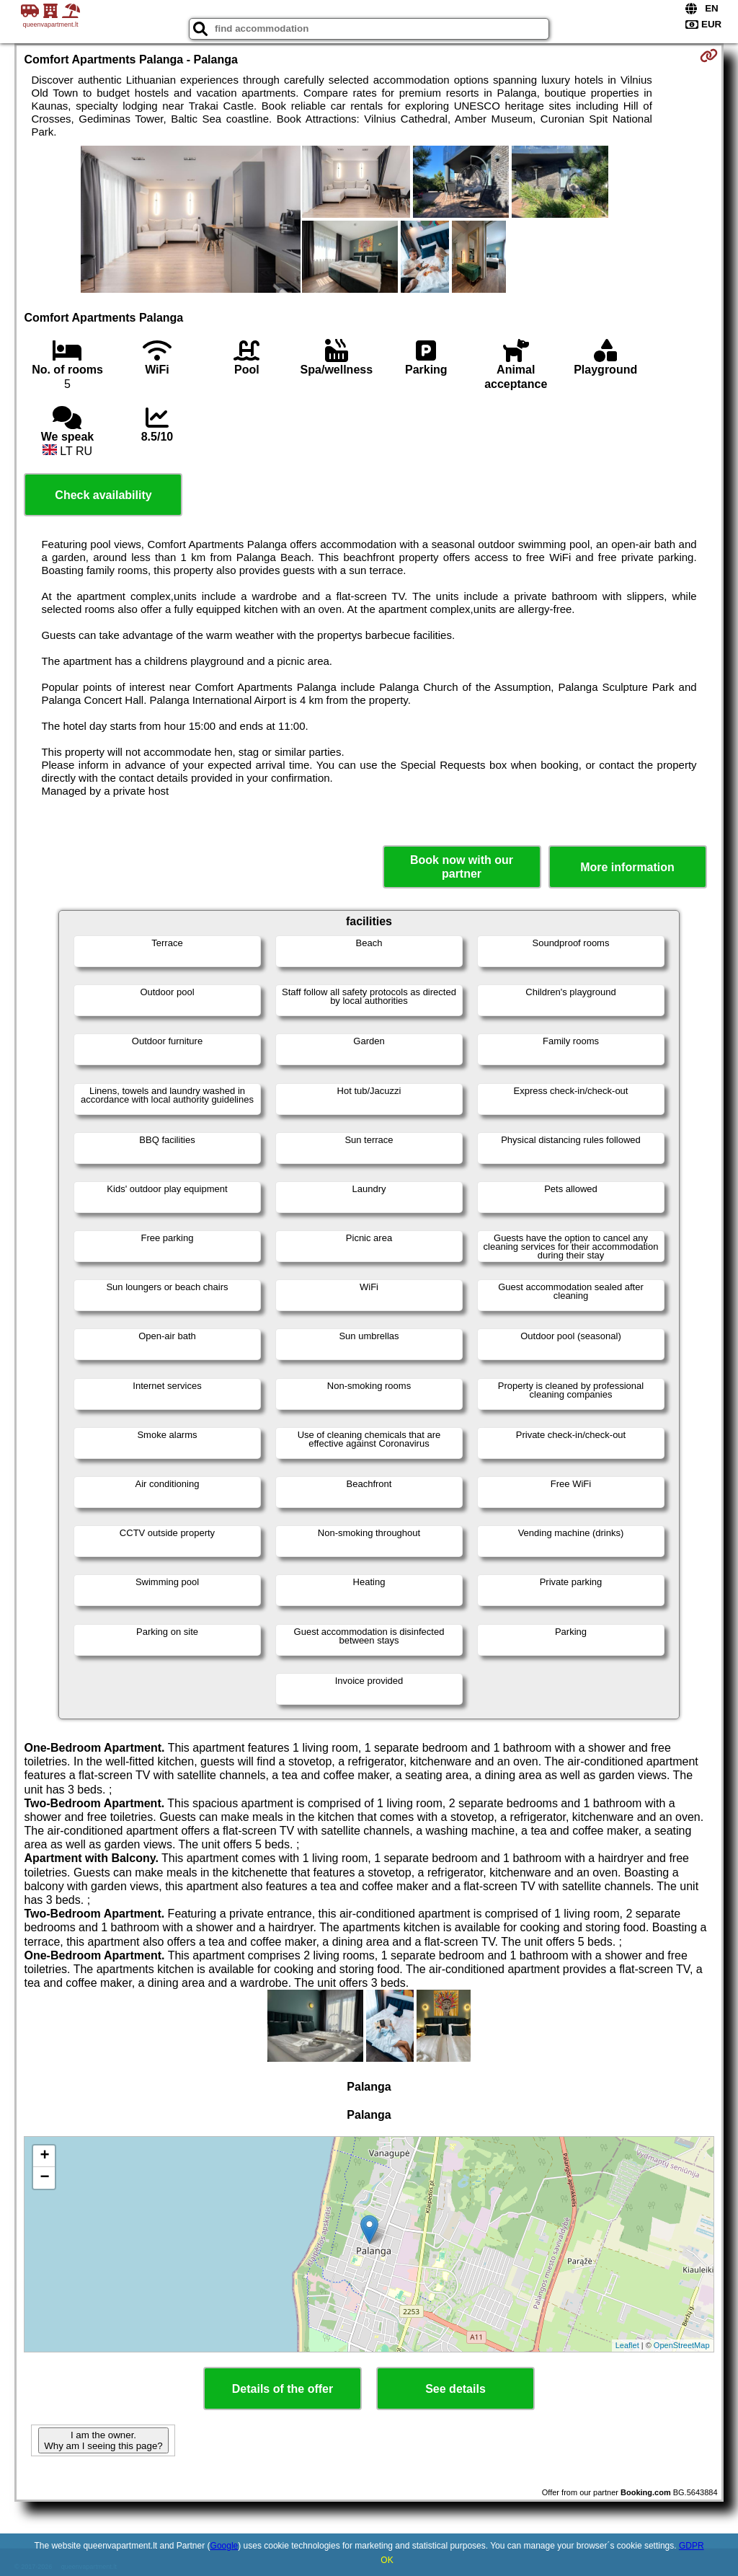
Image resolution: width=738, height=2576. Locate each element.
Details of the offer (282, 2389)
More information (627, 867)
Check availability (103, 495)
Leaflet (627, 2345)
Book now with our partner (461, 867)
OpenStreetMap (682, 2345)
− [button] (44, 2178)
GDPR (691, 2546)
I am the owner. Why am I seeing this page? (103, 2440)
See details (455, 2389)
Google (224, 2546)
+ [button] (44, 2156)
